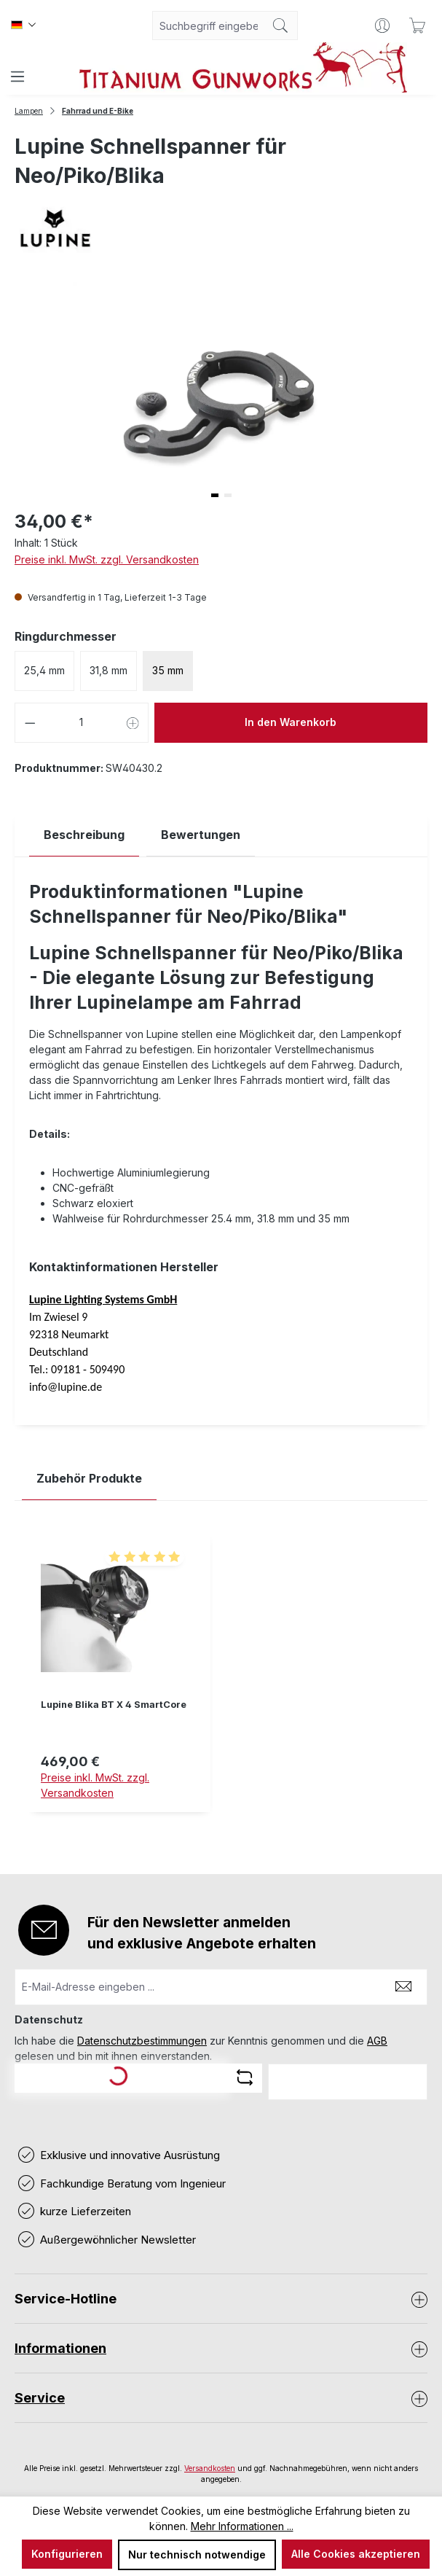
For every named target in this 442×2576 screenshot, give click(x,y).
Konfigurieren (67, 2554)
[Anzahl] (81, 723)
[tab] (84, 834)
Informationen (60, 2348)
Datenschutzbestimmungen (142, 2040)
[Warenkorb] (417, 25)
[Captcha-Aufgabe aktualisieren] (244, 2077)
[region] (221, 1683)
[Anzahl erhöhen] (133, 723)
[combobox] (208, 25)
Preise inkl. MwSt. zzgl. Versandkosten (107, 559)
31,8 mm (108, 670)
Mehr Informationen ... (242, 2526)
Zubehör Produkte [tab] (89, 1478)
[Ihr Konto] (382, 25)
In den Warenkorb (290, 722)
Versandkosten (209, 2468)
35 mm (167, 670)
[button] (214, 495)
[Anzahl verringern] (30, 723)
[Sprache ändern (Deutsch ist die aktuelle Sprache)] (23, 25)
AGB (377, 2040)
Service (40, 2397)
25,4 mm (44, 670)
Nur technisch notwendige (197, 2554)
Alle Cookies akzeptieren (355, 2554)
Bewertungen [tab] (200, 834)
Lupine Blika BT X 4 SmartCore (113, 1704)
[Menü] (17, 76)
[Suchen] (281, 25)
